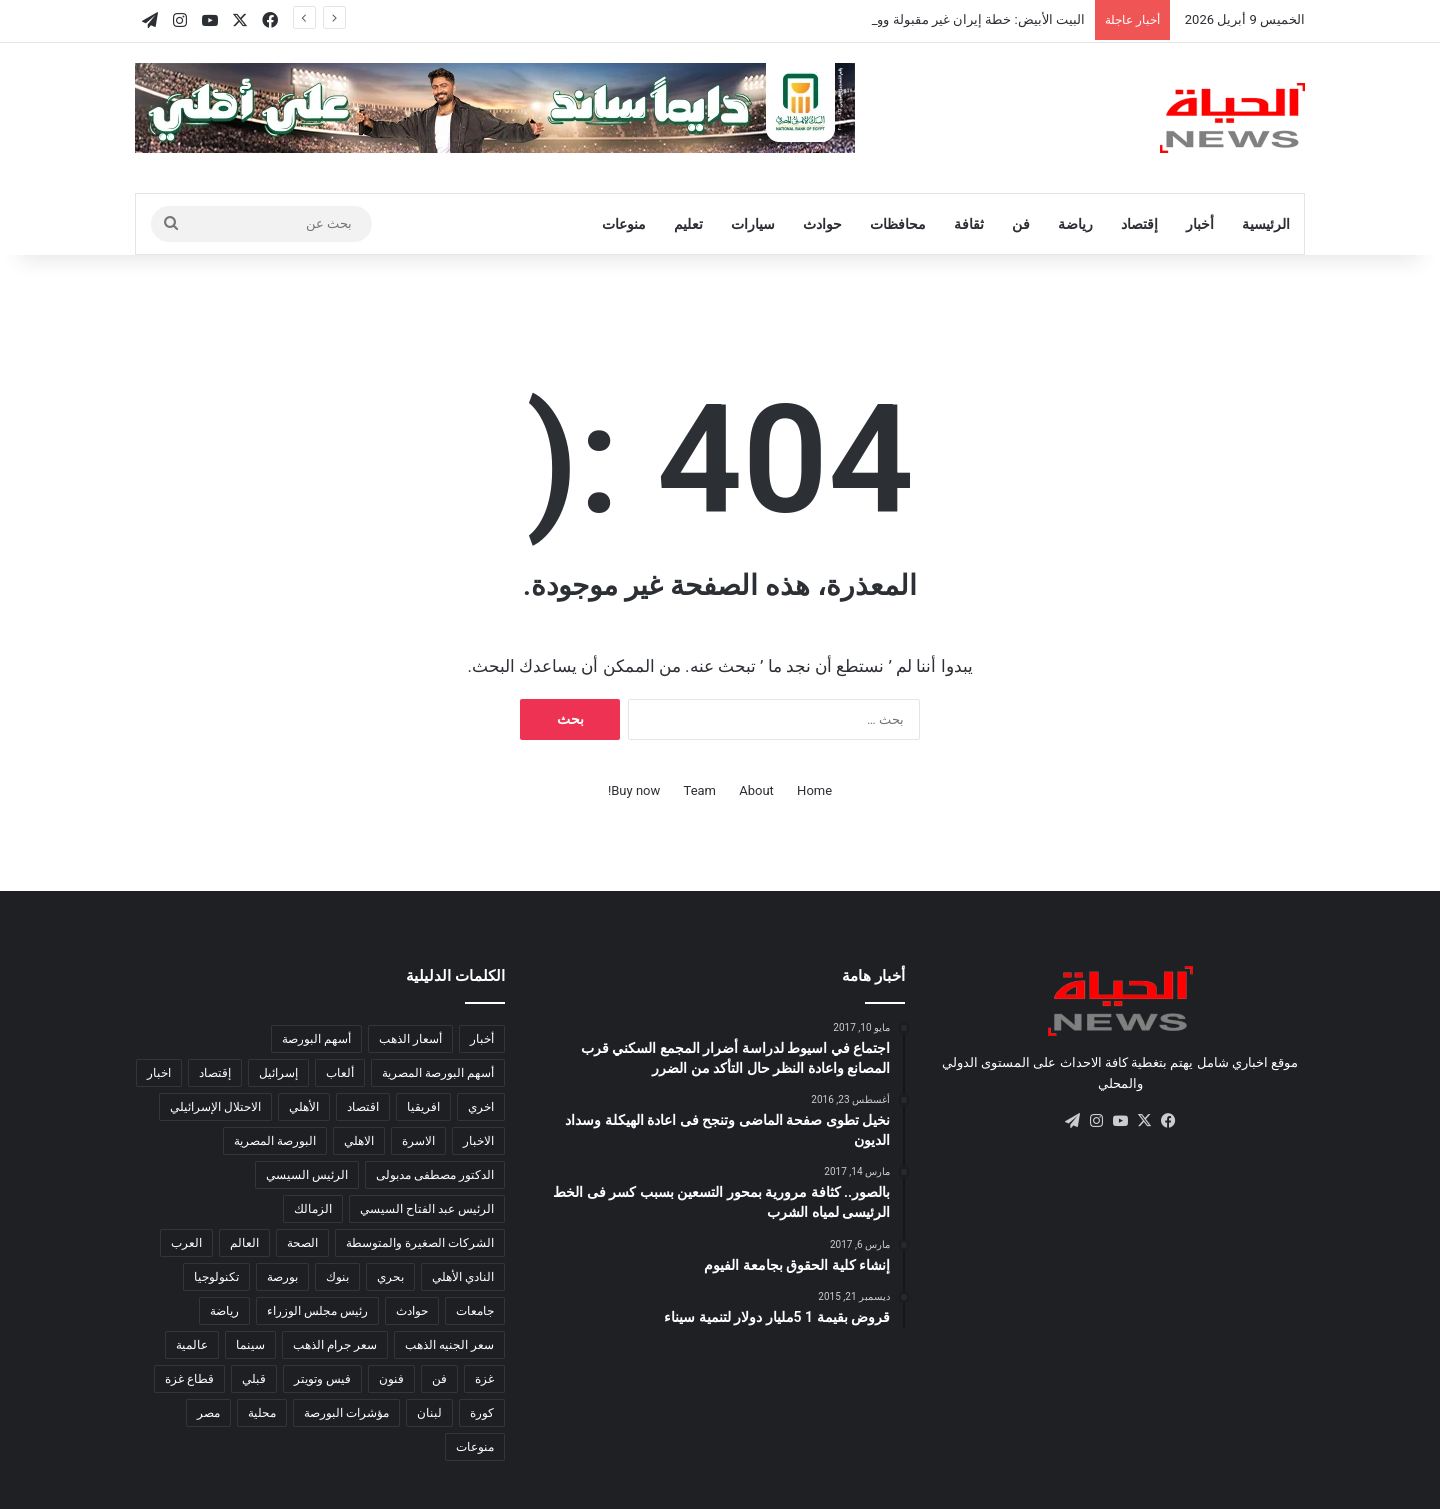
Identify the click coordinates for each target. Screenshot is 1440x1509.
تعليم (688, 224)
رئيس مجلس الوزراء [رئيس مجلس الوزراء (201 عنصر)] (317, 1311)
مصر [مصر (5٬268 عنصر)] (208, 1413)
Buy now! (634, 790)
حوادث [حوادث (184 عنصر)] (412, 1311)
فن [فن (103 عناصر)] (439, 1379)
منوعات (624, 224)
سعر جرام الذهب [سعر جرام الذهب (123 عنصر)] (335, 1345)
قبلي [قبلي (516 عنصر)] (254, 1379)
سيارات (753, 224)
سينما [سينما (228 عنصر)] (250, 1345)
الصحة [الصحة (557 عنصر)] (302, 1243)
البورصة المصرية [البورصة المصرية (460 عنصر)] (275, 1141)
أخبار (1200, 224)
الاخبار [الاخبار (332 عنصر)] (478, 1141)
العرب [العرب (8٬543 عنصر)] (186, 1243)
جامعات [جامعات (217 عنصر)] (475, 1311)
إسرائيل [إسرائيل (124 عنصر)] (278, 1073)
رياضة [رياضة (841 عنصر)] (224, 1311)
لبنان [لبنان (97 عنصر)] (429, 1413)
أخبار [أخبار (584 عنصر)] (482, 1039)
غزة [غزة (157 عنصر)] (484, 1379)
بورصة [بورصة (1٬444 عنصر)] (282, 1277)
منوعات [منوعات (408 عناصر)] (475, 1447)
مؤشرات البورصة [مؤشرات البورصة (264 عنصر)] (346, 1413)
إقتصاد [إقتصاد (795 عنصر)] (215, 1073)
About (756, 790)
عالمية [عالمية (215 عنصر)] (192, 1345)
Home (814, 790)
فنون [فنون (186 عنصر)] (391, 1379)
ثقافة (969, 224)
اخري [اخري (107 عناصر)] (481, 1107)
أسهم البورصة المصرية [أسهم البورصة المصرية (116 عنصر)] (438, 1073)
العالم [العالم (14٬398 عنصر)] (244, 1243)
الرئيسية (1266, 224)
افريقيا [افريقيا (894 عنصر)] (423, 1107)
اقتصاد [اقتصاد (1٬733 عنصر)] (363, 1107)
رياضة (1075, 224)
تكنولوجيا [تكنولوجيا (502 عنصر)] (216, 1277)
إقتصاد (1139, 224)
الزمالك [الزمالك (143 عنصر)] (313, 1209)
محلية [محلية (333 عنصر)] (262, 1413)
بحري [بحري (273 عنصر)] (390, 1277)
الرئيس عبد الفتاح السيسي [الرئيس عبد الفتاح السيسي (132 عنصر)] (427, 1209)
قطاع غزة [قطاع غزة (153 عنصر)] (189, 1379)
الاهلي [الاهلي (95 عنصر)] (359, 1141)
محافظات (898, 224)
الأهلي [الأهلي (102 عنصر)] (304, 1107)
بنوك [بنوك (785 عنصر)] (337, 1277)
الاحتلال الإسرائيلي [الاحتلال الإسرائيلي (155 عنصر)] (215, 1107)
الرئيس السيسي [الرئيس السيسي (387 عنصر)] (307, 1175)
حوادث (822, 224)
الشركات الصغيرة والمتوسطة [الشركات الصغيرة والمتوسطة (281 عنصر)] (420, 1243)
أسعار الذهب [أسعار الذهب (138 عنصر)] (410, 1039)
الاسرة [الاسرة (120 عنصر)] (418, 1141)
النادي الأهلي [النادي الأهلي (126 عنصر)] (463, 1277)
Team (700, 790)
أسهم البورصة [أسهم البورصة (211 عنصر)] (316, 1039)
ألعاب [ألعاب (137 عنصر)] (340, 1073)
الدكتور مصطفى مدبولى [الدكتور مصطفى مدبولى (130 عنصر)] (435, 1175)
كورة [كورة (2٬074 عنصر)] (482, 1413)
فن (1021, 224)
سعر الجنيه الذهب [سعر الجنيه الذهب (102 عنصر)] (449, 1345)
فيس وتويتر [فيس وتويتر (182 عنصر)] (322, 1379)
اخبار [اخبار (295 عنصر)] (159, 1073)
